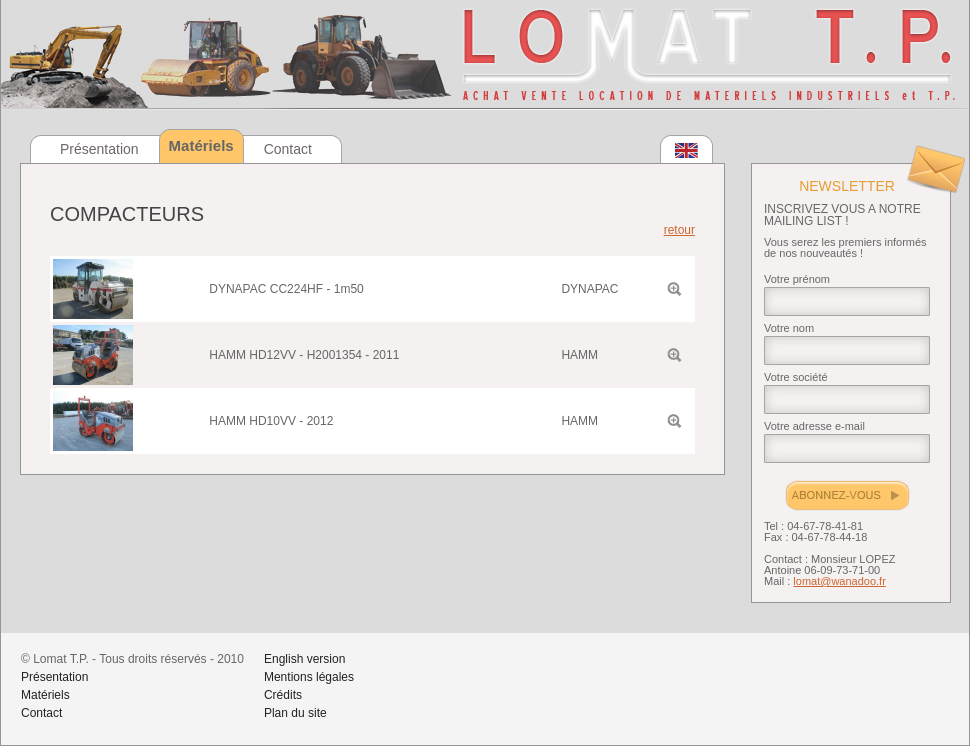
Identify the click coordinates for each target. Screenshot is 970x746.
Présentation (99, 149)
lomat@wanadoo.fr (839, 581)
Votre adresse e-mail (814, 426)
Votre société (796, 377)
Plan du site (295, 713)
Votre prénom (797, 279)
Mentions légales (309, 677)
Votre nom (789, 328)
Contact (288, 149)
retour (679, 230)
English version (304, 659)
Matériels (45, 695)
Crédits (283, 695)
